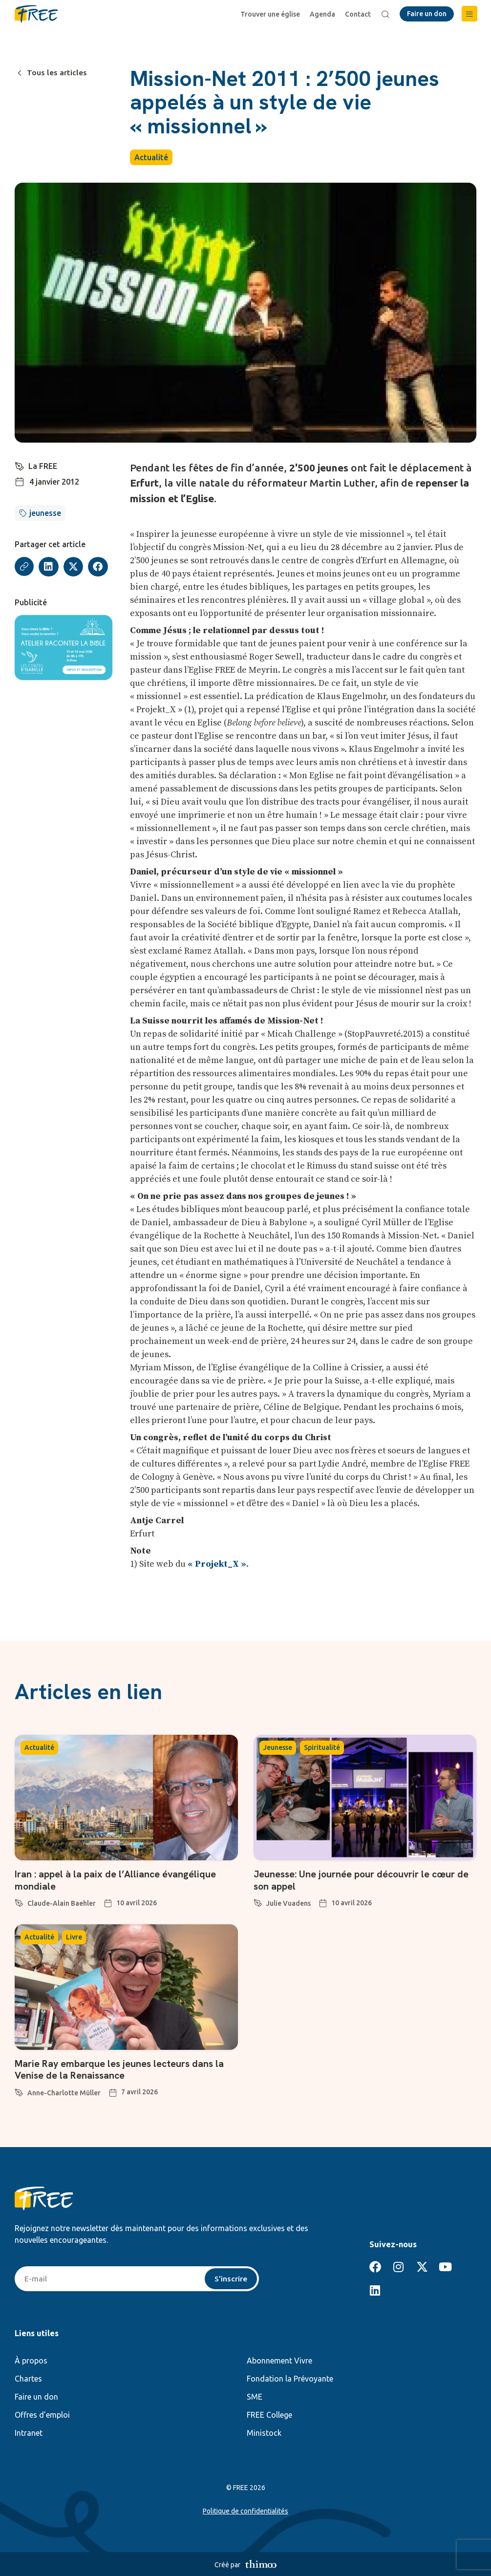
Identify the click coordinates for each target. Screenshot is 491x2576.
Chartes (28, 2378)
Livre (74, 1936)
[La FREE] (19, 465)
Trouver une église (270, 14)
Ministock (264, 2432)
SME (254, 2396)
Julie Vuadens (288, 1903)
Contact (358, 14)
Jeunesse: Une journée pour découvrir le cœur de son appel (363, 1880)
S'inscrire (230, 2278)
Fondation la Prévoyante (290, 2378)
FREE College (269, 2414)
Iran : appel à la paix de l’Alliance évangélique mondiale (116, 1880)
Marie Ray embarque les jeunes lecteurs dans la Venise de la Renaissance (121, 2069)
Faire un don (36, 2396)
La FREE (42, 466)
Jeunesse (277, 1747)
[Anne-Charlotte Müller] (19, 2090)
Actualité (151, 157)
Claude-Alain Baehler (61, 1903)
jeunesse (45, 513)
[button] (469, 13)
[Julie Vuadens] (258, 1900)
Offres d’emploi (42, 2414)
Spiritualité (322, 1747)
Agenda (323, 14)
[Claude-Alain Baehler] (19, 1900)
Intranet (29, 2432)
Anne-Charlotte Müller (64, 2092)
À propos (31, 2360)
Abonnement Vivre (279, 2360)
